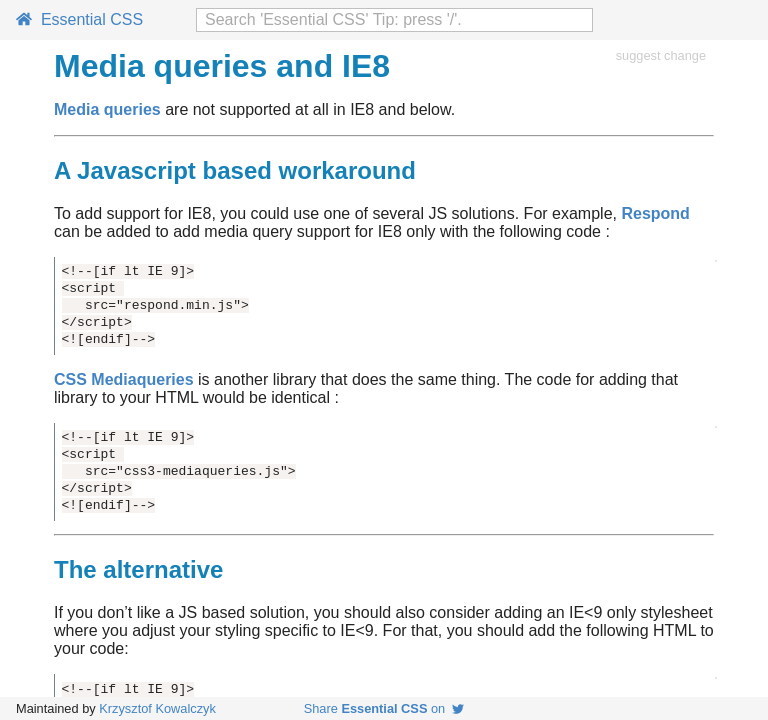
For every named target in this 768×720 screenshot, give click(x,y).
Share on (384, 708)
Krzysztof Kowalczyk (157, 708)
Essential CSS (79, 19)
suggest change (661, 55)
